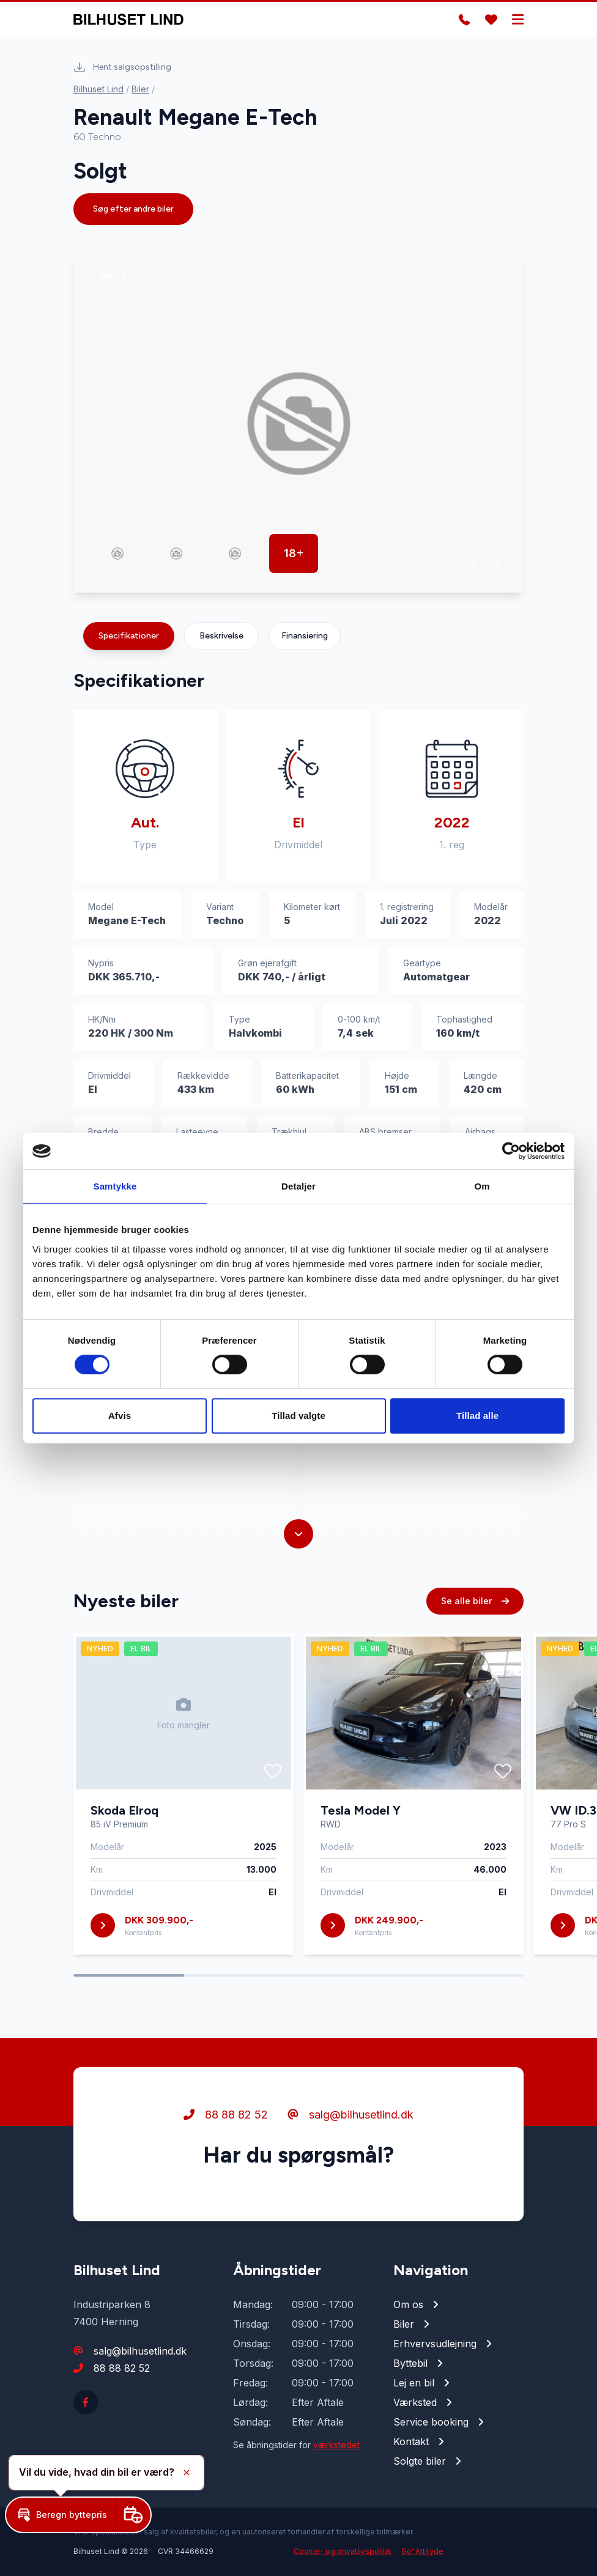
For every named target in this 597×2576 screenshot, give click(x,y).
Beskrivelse (221, 636)
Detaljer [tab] (298, 1186)
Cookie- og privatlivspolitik (342, 2551)
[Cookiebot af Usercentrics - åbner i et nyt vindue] (511, 1151)
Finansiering (304, 636)
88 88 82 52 (226, 2114)
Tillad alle (477, 1415)
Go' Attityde (422, 2551)
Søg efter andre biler (133, 209)
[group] (298, 423)
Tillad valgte (298, 1415)
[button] (474, 564)
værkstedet (336, 2445)
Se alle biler (475, 1601)
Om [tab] (481, 1186)
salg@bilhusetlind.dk (350, 2114)
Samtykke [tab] (115, 1186)
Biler (140, 89)
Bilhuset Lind (98, 89)
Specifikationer (128, 636)
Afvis (119, 1415)
